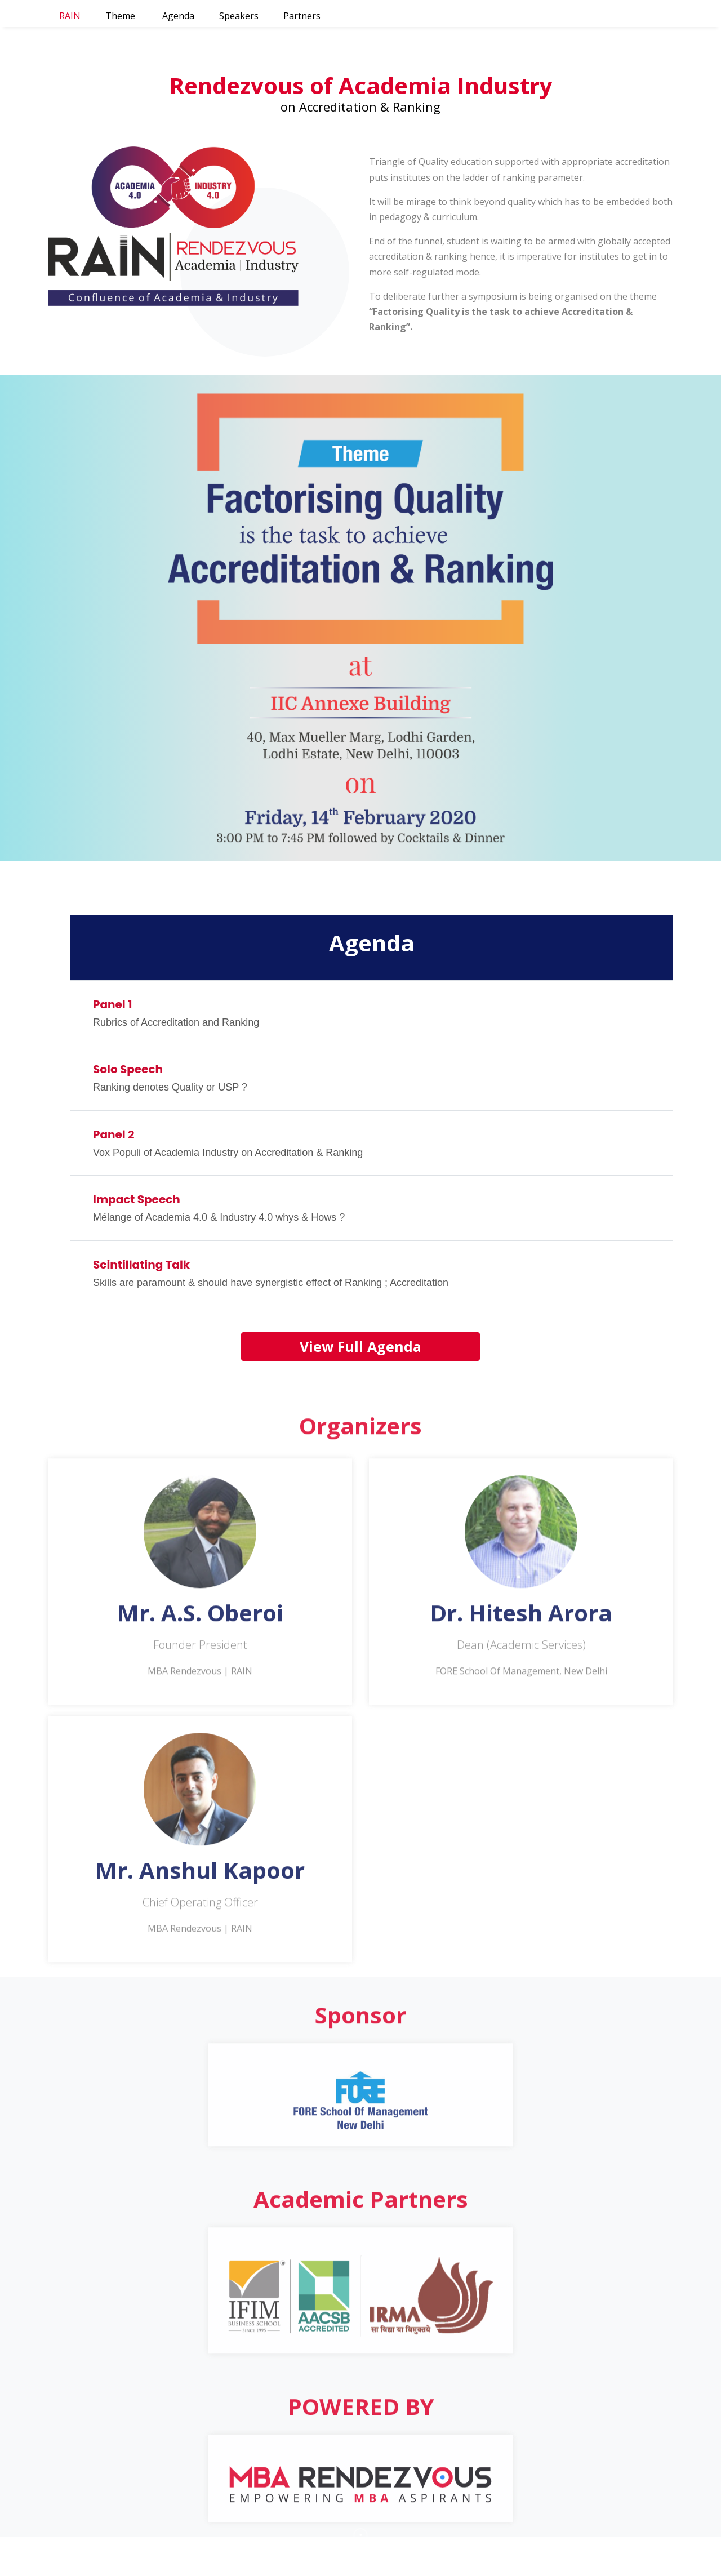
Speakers (239, 16)
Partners (302, 16)
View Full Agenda (360, 1346)
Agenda (178, 16)
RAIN (70, 16)
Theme (120, 16)
